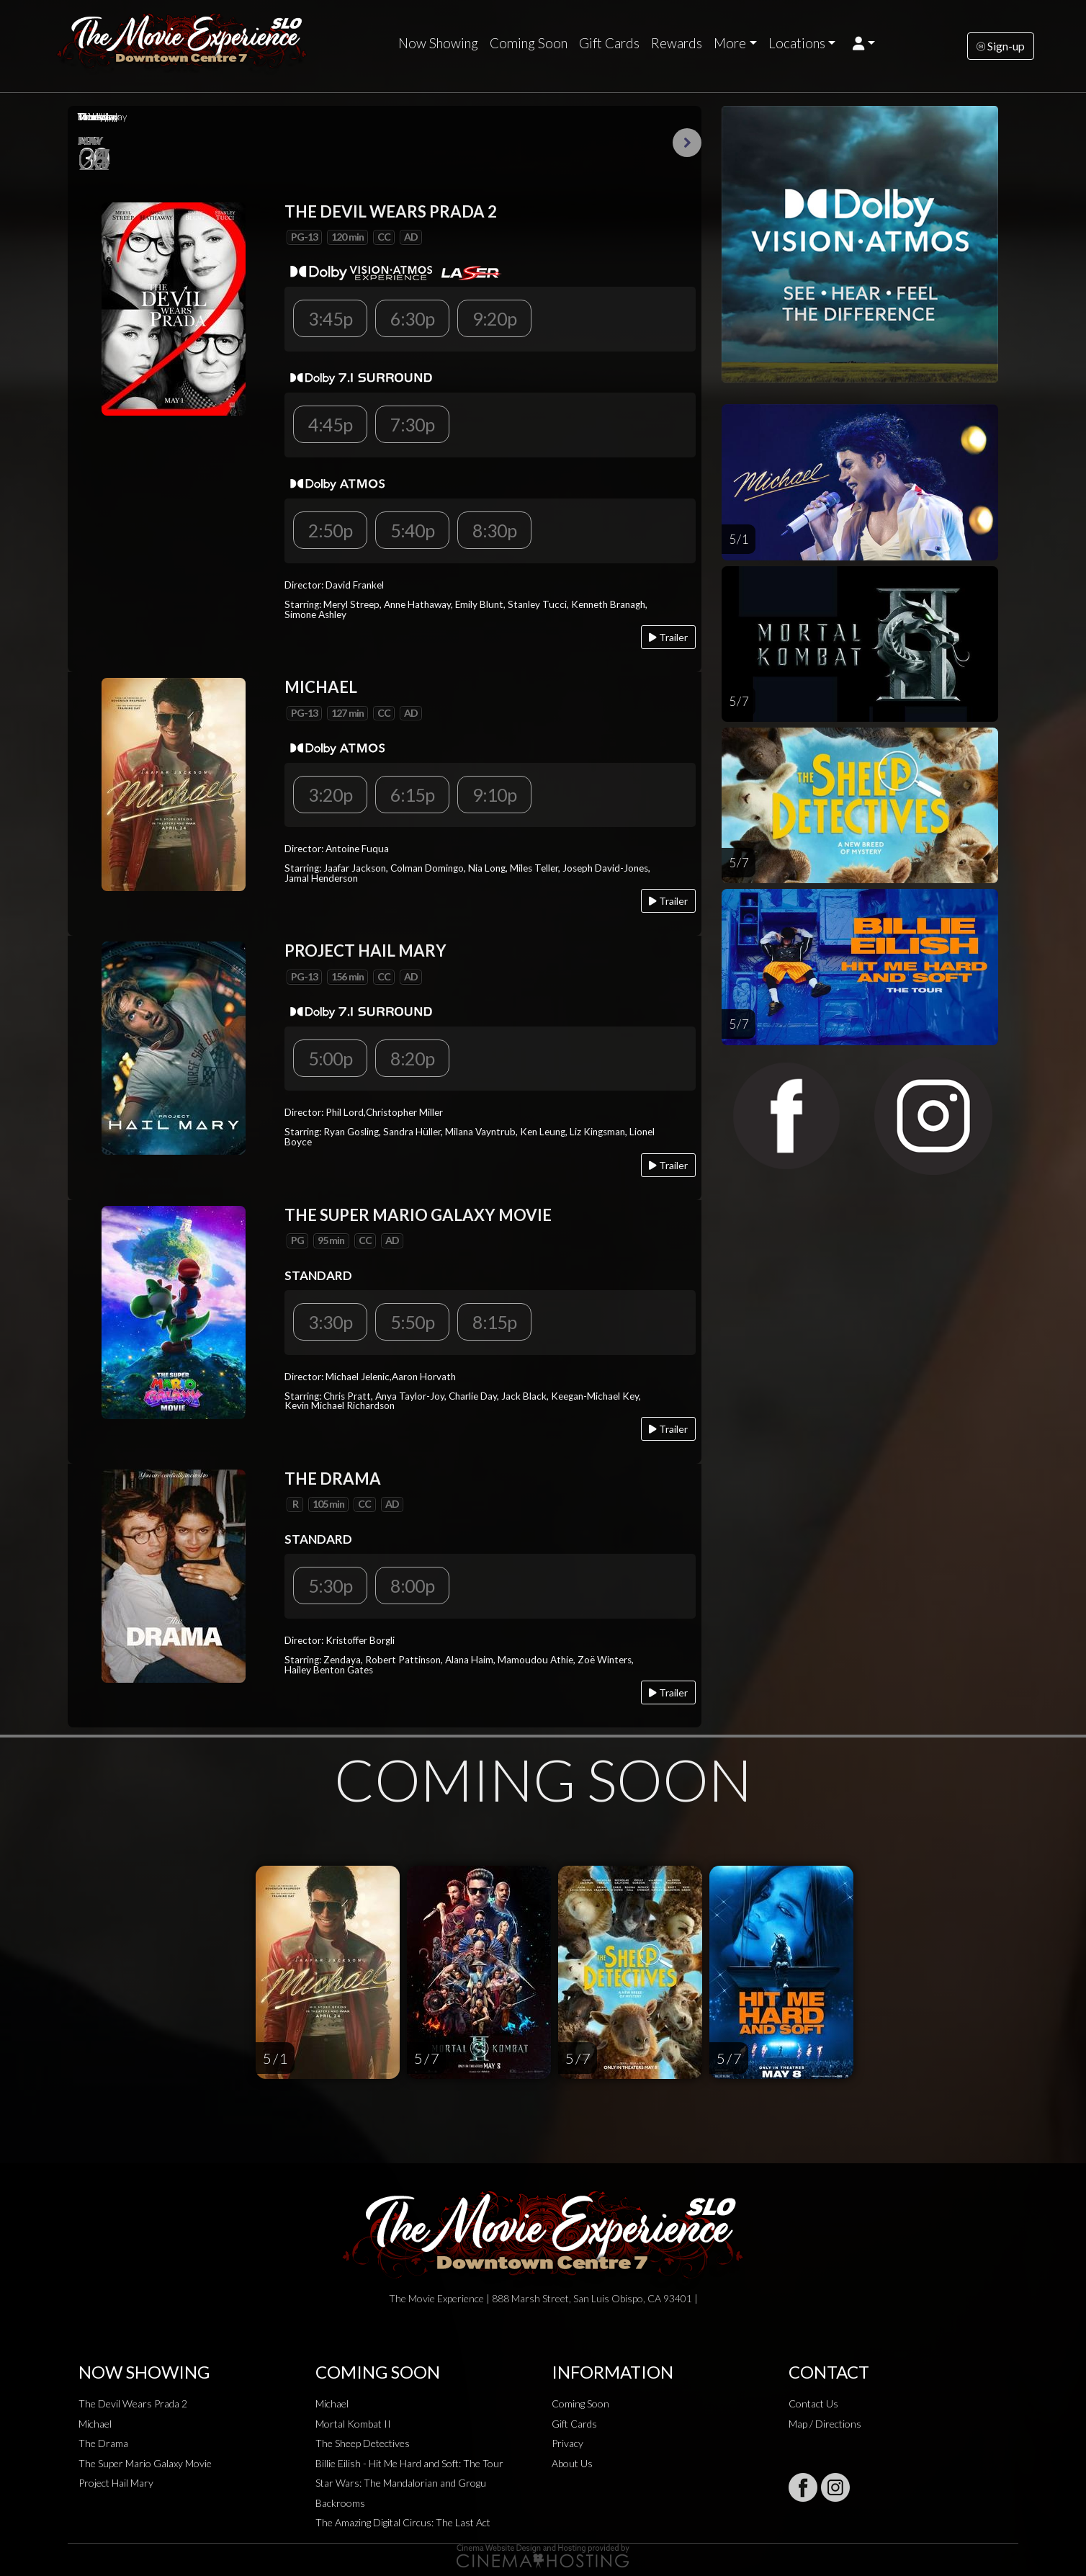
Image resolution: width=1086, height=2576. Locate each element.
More (730, 43)
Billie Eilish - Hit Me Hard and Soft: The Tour (409, 2463)
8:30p (494, 530)
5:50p (412, 1322)
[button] (864, 43)
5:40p (412, 530)
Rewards (676, 43)
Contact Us (813, 2403)
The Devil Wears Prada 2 (132, 2403)
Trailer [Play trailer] (668, 637)
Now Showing (438, 43)
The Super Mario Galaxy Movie (145, 2463)
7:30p (412, 424)
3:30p (330, 1322)
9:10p (494, 794)
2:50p (330, 530)
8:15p (494, 1322)
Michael (95, 2424)
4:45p (330, 424)
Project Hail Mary (115, 2483)
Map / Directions (825, 2424)
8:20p (412, 1058)
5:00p (330, 1058)
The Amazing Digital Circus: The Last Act (402, 2522)
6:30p (412, 318)
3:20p (330, 794)
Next (687, 142)
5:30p (330, 1585)
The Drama (103, 2443)
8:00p (412, 1585)
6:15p (412, 794)
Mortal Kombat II (353, 2424)
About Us (572, 2463)
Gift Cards (609, 43)
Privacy (567, 2443)
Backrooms (340, 2503)
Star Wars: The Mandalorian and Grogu (400, 2483)
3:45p (330, 318)
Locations (796, 43)
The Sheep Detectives (362, 2443)
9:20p (494, 318)
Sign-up (1001, 46)
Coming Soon (528, 43)
